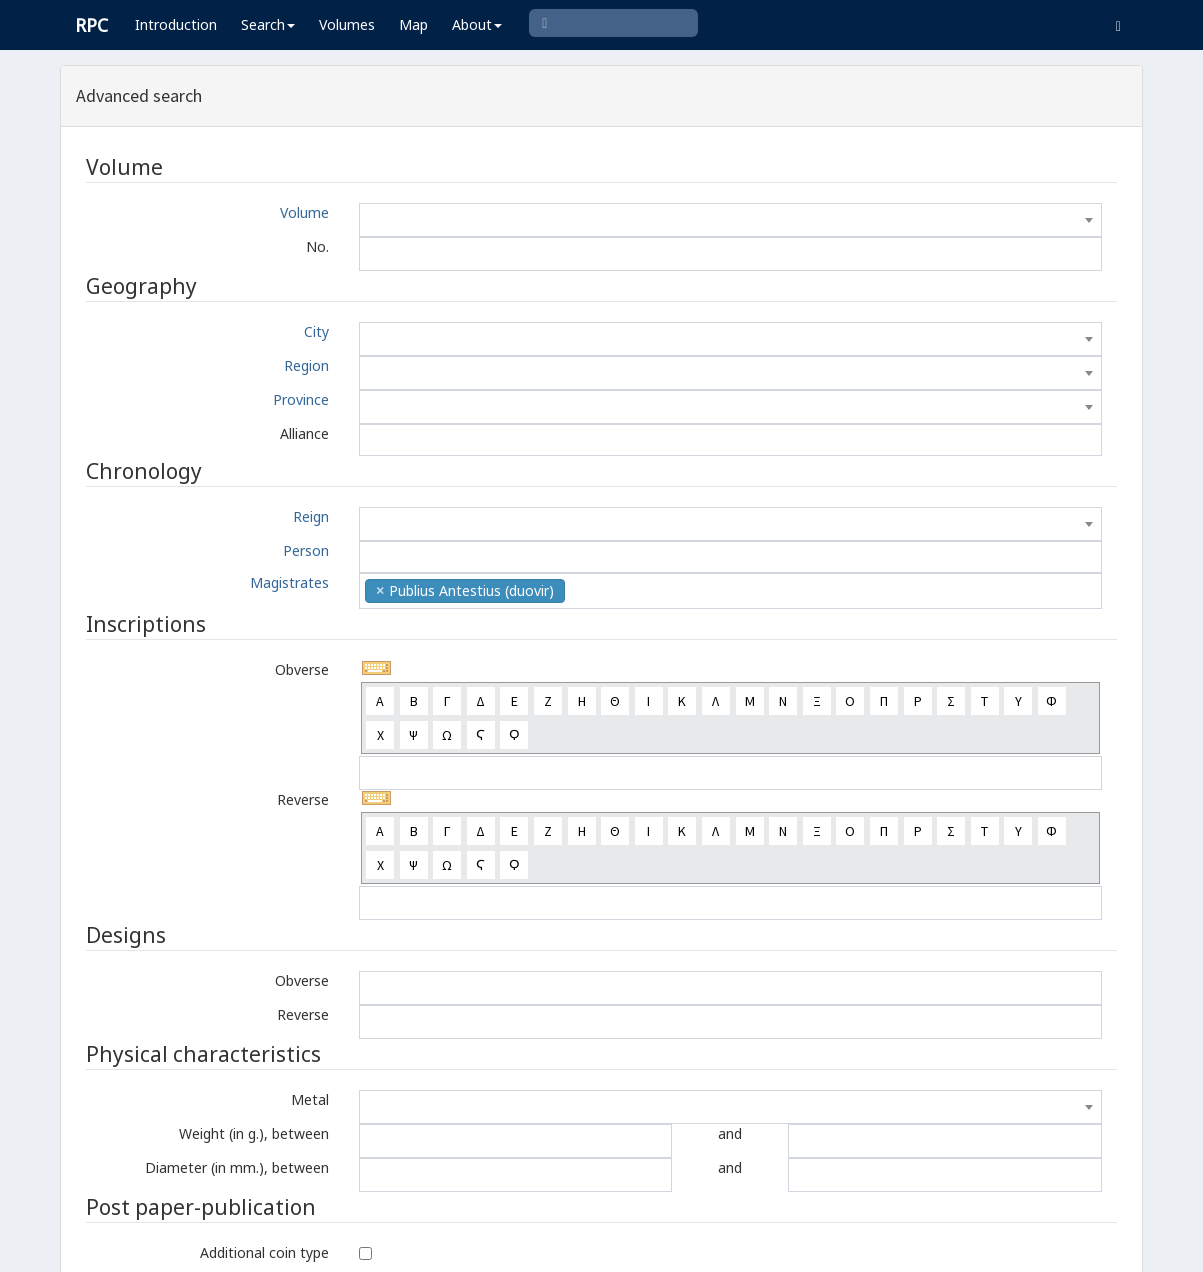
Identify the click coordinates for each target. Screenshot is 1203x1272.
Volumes (347, 24)
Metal (310, 1099)
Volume (304, 212)
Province (301, 399)
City (316, 331)
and (730, 1133)
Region (306, 365)
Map (413, 24)
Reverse (303, 799)
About (477, 24)
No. (317, 246)
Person (306, 550)
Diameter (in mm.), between (237, 1167)
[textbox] (730, 220)
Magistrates (289, 582)
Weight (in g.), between (254, 1133)
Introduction (176, 24)
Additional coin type (264, 1252)
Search (268, 24)
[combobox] (730, 220)
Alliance (304, 433)
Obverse (302, 669)
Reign (311, 516)
